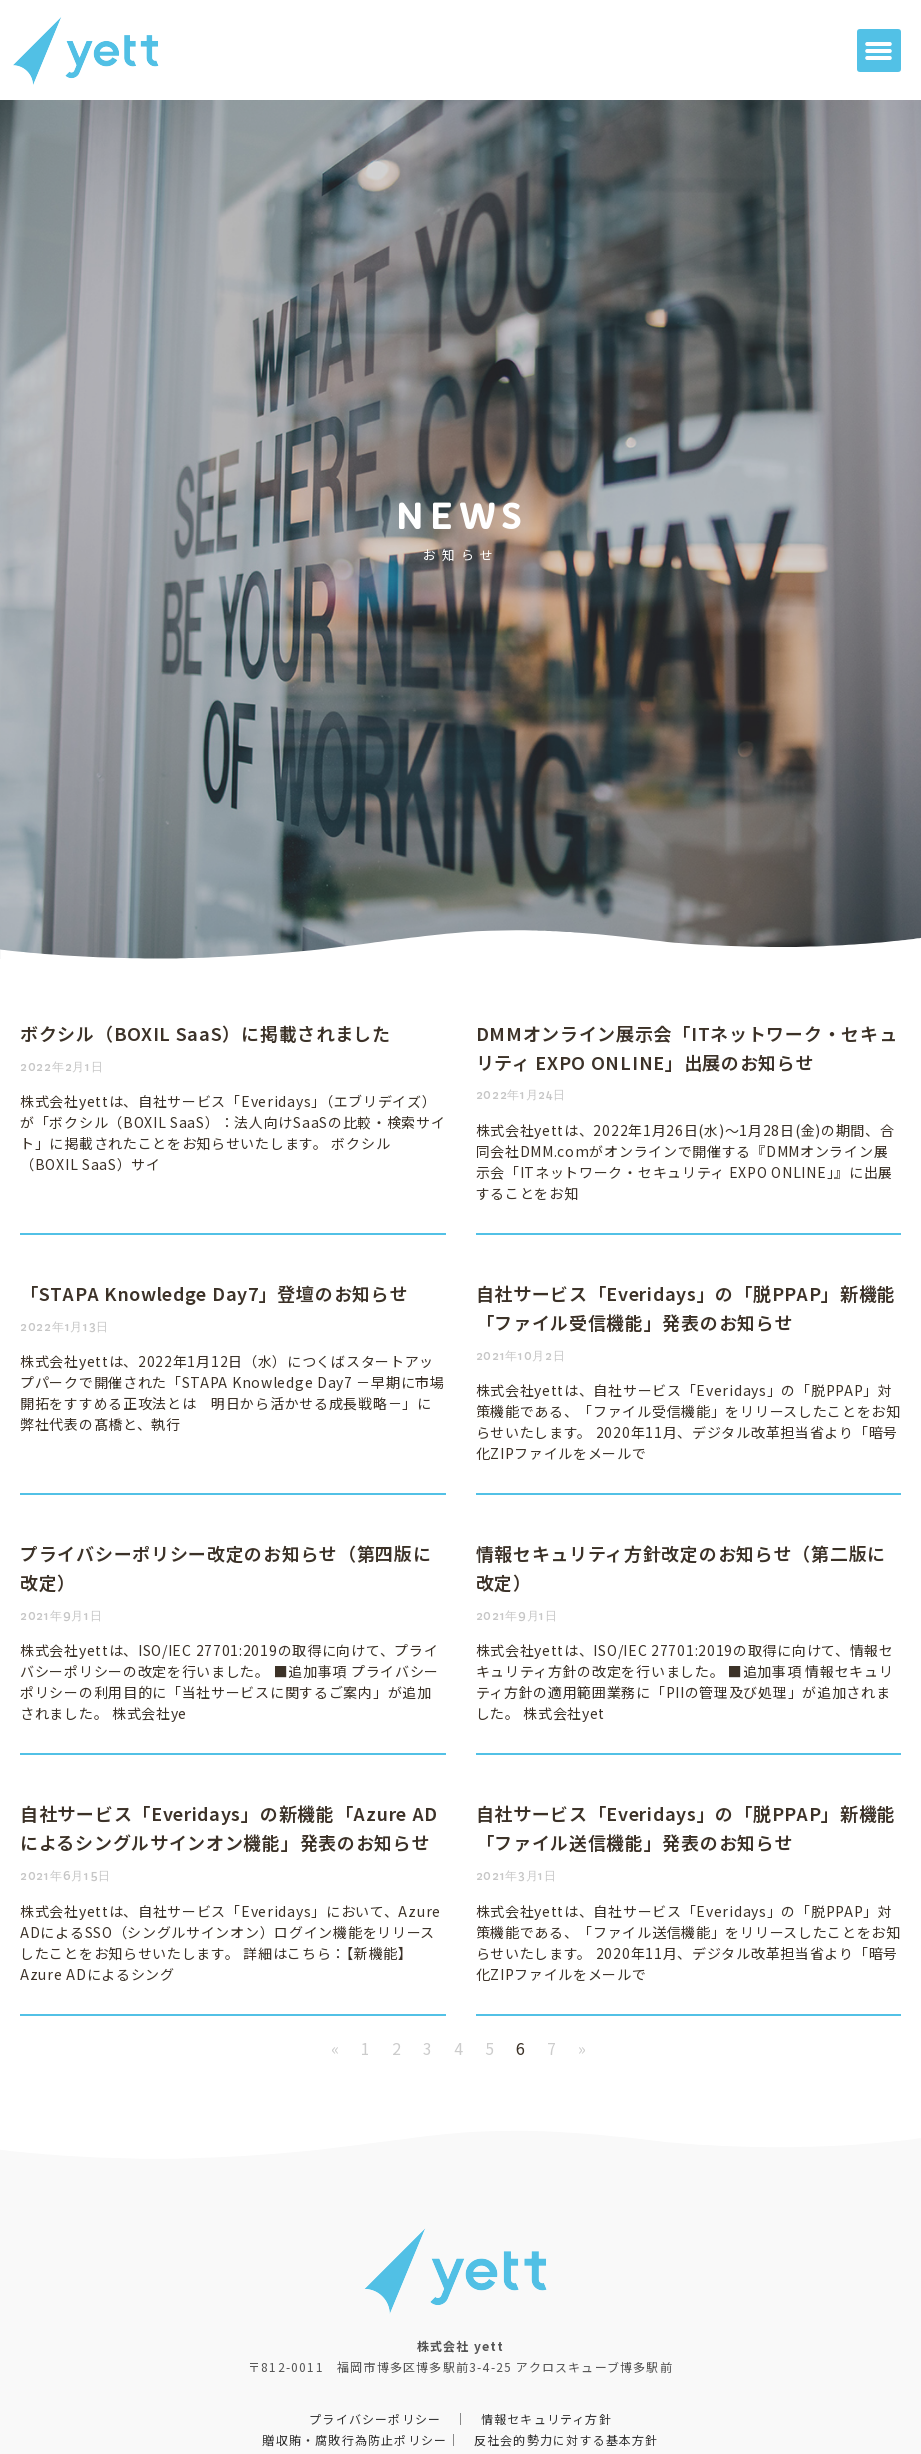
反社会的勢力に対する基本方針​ (566, 2439)
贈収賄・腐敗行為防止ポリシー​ (354, 2439)
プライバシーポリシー (375, 2418)
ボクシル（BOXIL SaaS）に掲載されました (205, 1033)
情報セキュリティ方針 (546, 2418)
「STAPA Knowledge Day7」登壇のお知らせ (214, 1293)
